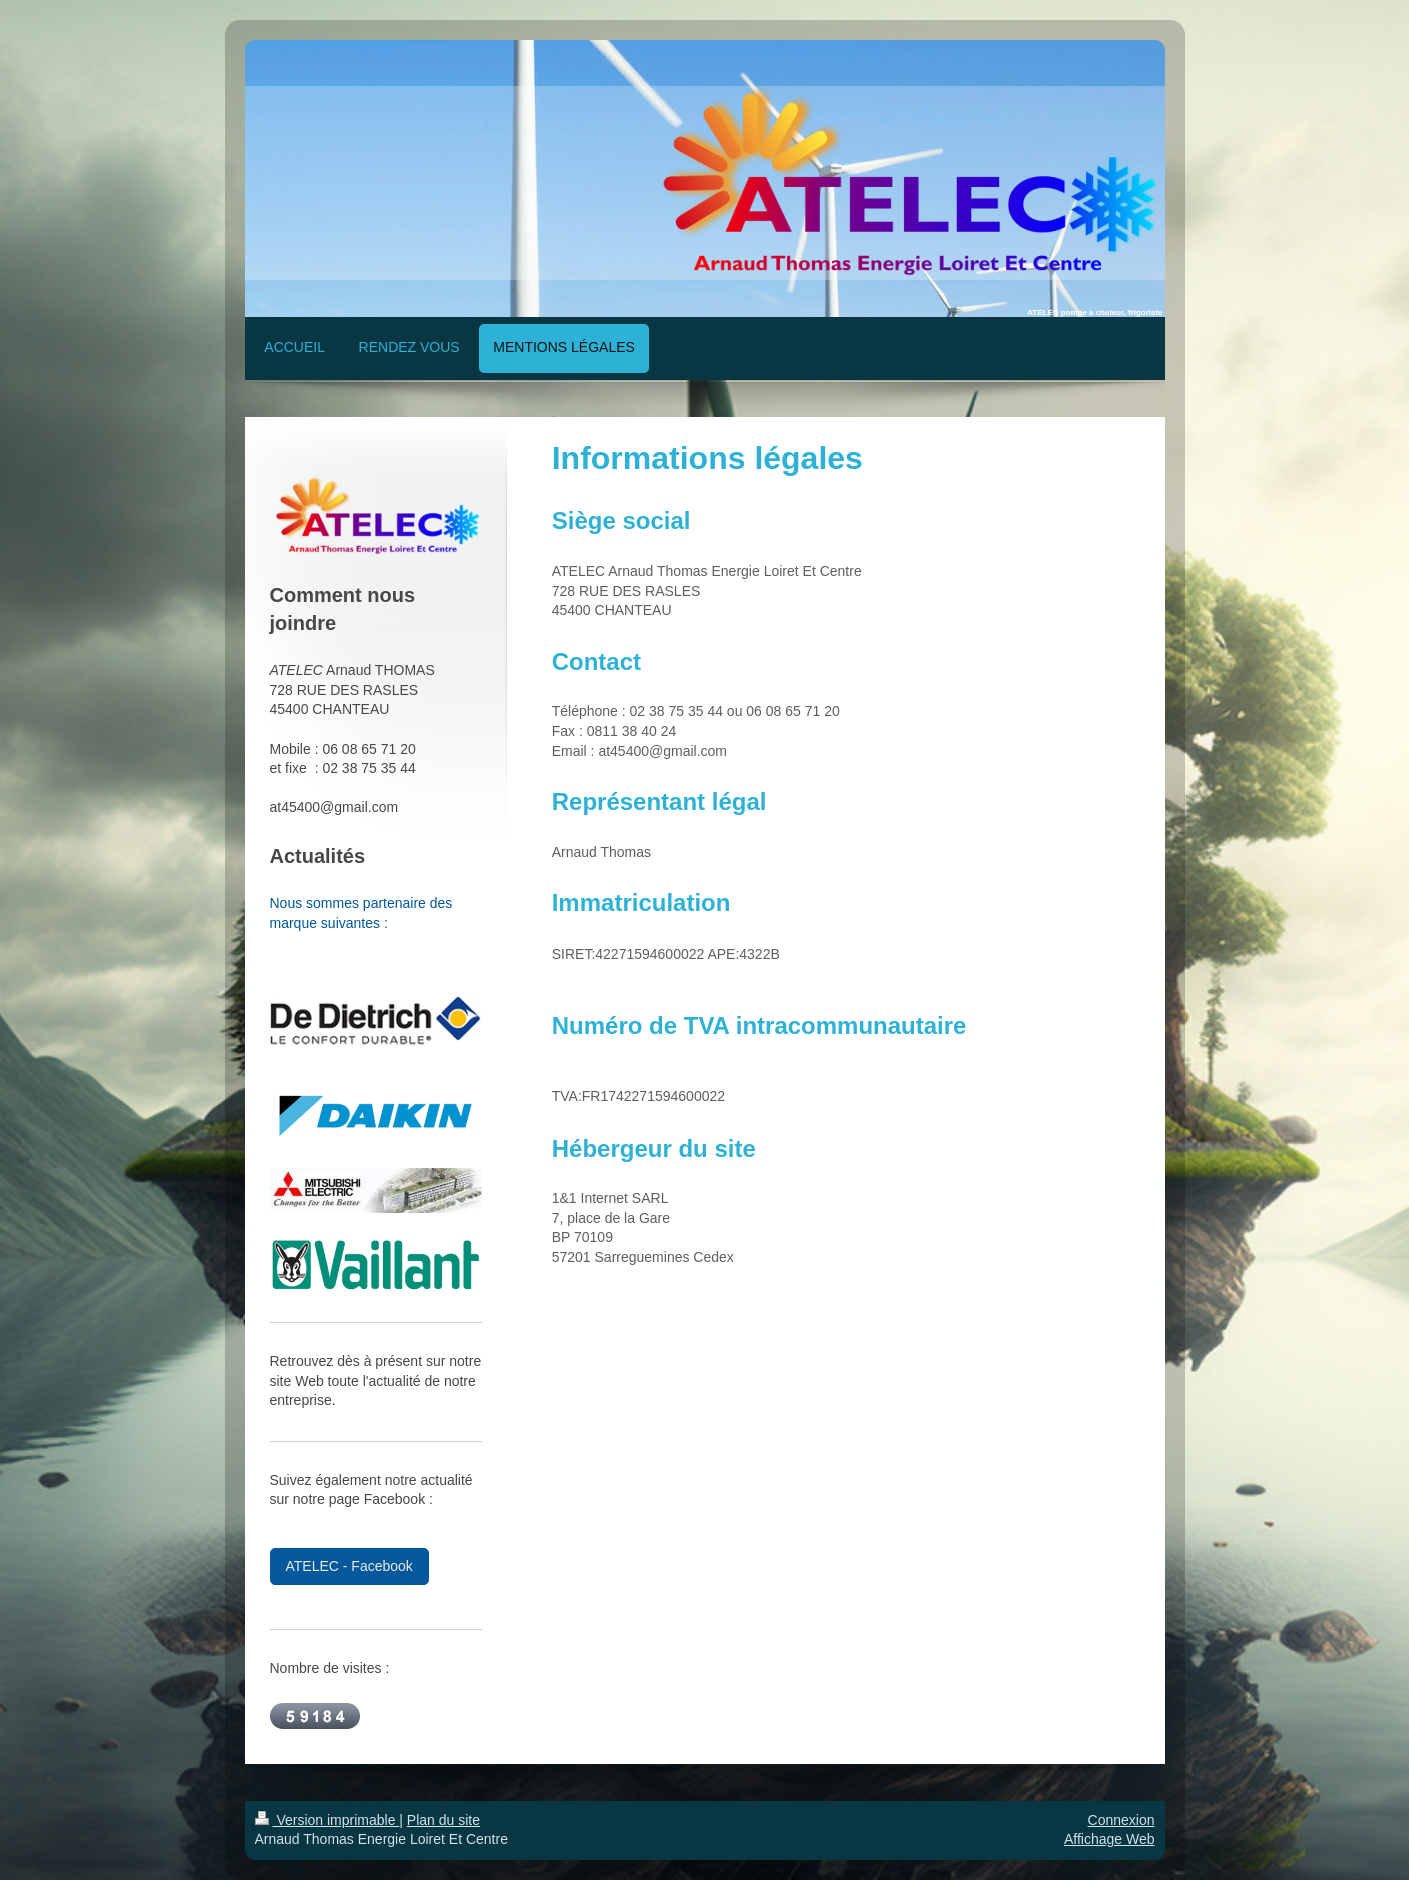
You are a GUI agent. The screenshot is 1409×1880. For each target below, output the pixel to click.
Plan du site (443, 1820)
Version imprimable (327, 1820)
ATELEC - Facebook (349, 1566)
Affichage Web (1109, 1839)
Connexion (1121, 1820)
